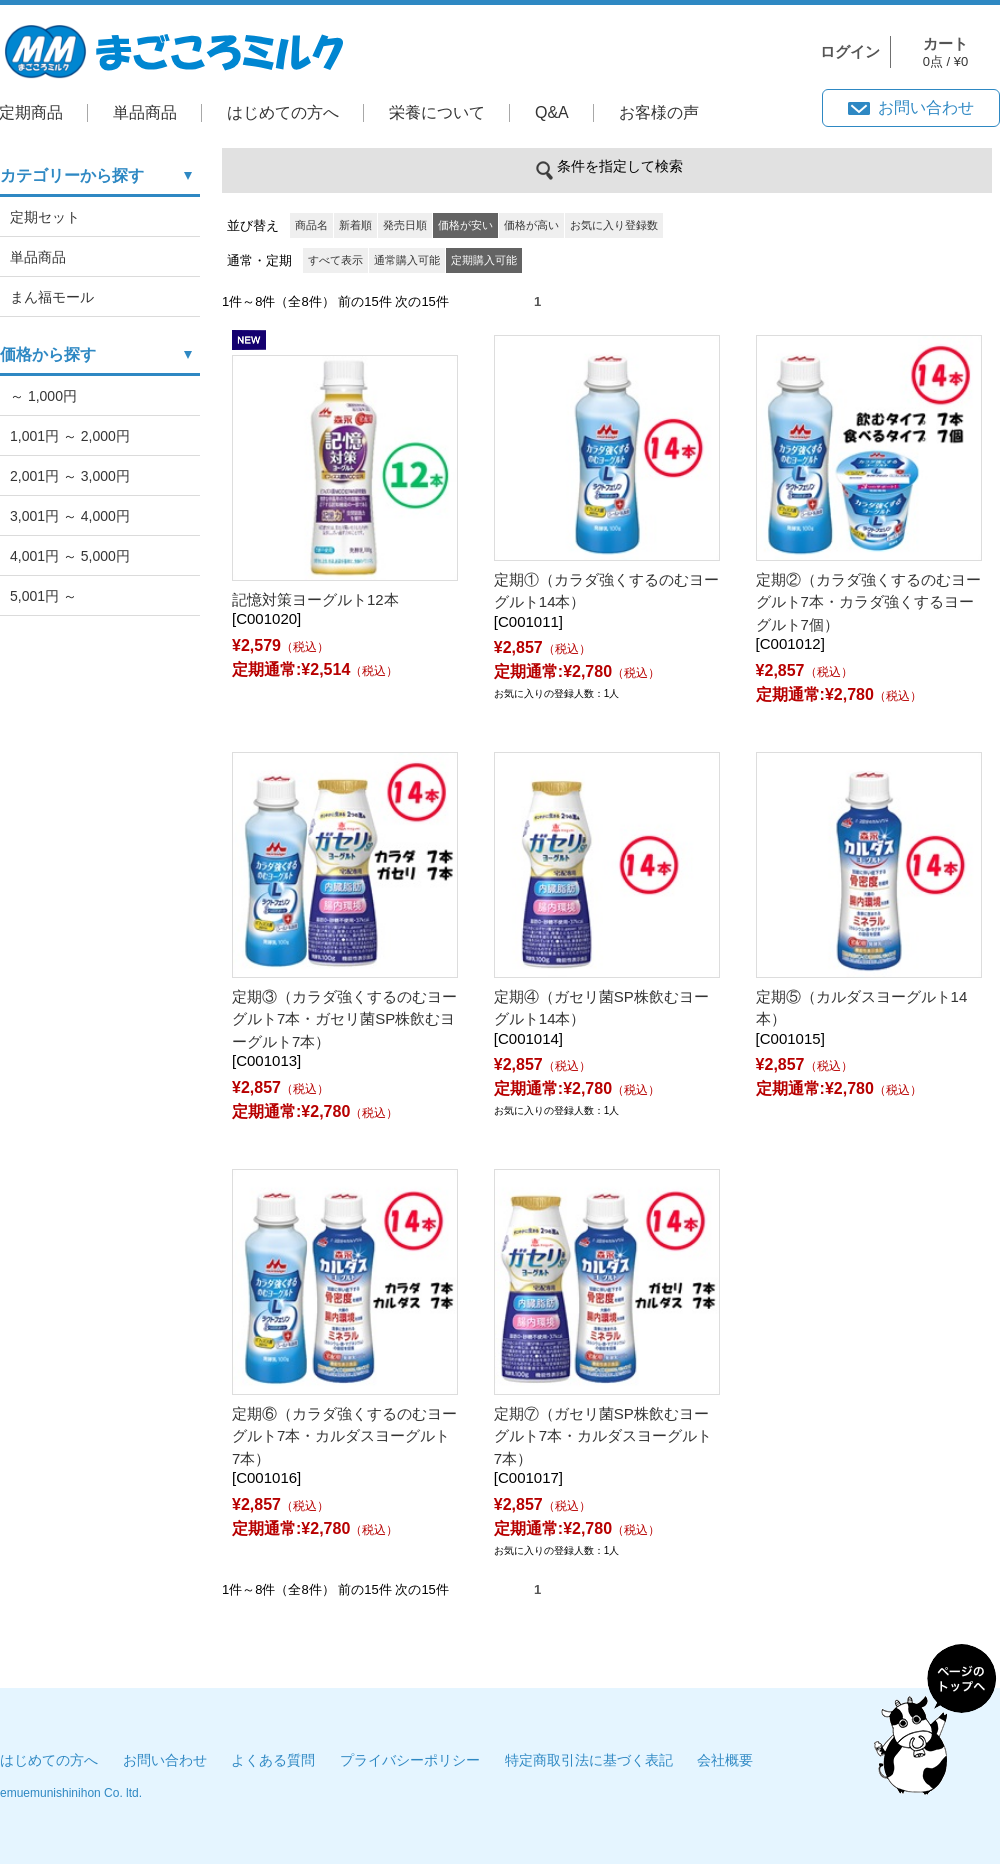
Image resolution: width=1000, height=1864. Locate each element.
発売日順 (405, 225)
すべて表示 (335, 260)
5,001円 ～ (43, 596)
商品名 (311, 225)
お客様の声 (659, 112)
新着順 (355, 225)
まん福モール (52, 297)
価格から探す (48, 354)
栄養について (437, 112)
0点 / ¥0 (945, 52)
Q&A (552, 112)
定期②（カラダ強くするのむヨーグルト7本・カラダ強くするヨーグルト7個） (868, 602)
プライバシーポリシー (410, 1760)
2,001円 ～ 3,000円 (70, 476)
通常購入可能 (407, 260)
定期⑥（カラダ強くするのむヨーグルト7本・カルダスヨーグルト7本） (344, 1436)
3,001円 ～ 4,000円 (70, 516)
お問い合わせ (926, 107)
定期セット (45, 217)
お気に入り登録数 (614, 225)
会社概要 (725, 1760)
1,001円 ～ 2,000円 (70, 436)
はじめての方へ (283, 112)
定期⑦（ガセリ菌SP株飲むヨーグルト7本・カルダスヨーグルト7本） (603, 1436)
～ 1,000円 (43, 396)
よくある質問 (273, 1760)
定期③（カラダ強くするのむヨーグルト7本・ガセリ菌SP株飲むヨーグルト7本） (344, 1019)
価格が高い (531, 225)
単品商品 (145, 112)
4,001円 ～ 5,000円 (70, 556)
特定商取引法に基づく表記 (589, 1760)
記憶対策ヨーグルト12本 (315, 599)
